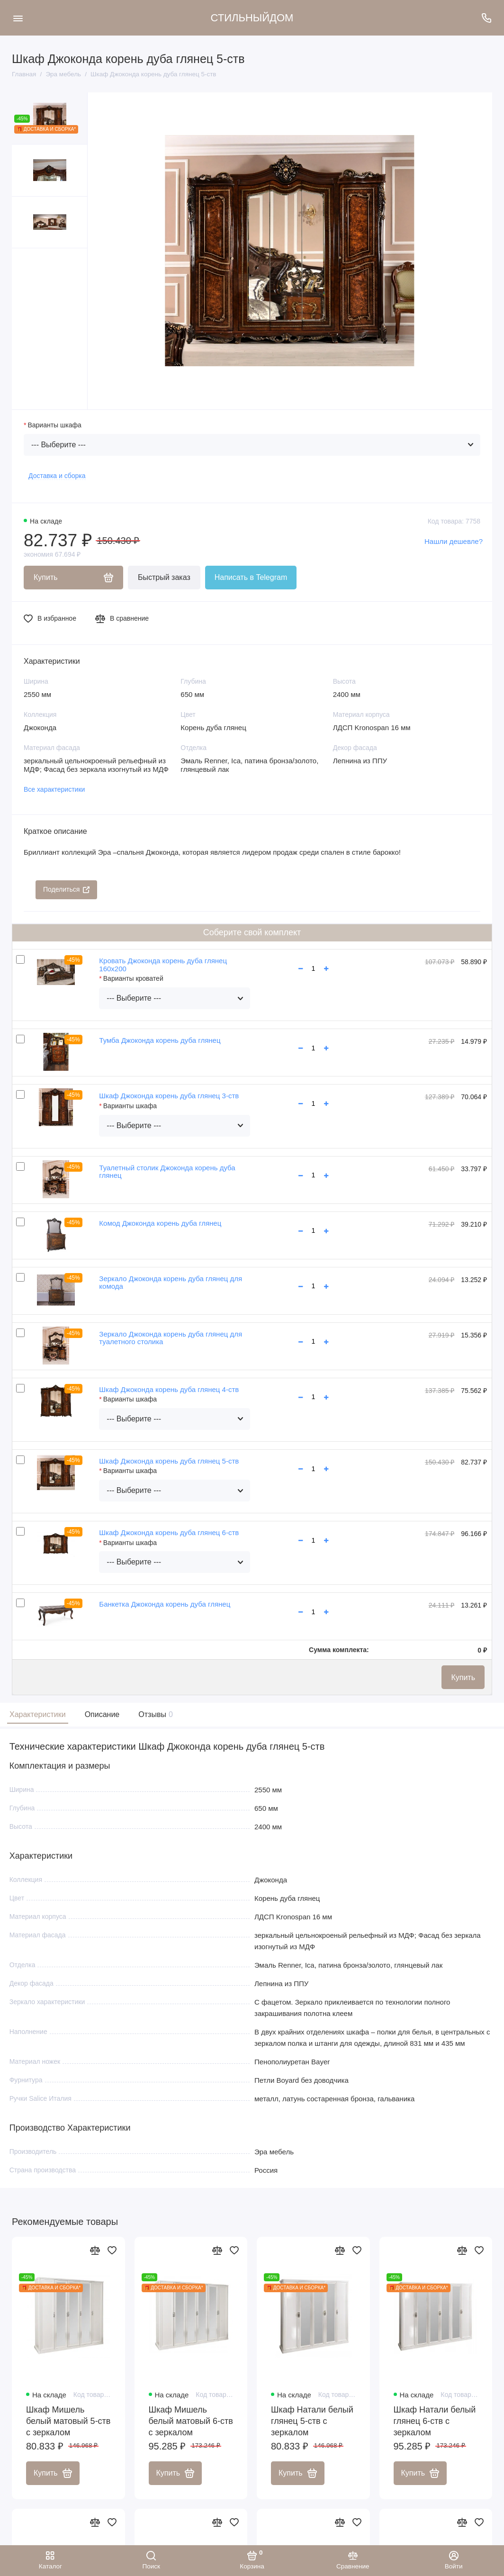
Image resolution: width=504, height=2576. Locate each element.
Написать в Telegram (251, 577)
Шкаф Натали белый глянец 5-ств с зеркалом (312, 2421)
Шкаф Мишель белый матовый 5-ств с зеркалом (68, 2421)
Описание (102, 1714)
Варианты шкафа (54, 425)
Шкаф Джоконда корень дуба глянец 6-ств (169, 1532)
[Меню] (18, 18)
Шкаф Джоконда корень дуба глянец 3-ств (169, 1096)
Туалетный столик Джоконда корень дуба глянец (167, 1172)
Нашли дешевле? (453, 541)
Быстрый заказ (164, 577)
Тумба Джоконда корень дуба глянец (159, 1040)
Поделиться (66, 889)
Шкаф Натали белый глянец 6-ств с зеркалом (435, 2421)
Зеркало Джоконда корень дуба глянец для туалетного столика (170, 1338)
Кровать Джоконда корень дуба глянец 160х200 (163, 965)
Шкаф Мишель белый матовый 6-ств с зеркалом (191, 2421)
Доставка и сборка (57, 475)
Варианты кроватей (133, 978)
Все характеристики (54, 789)
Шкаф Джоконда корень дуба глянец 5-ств (169, 1461)
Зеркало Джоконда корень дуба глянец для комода (170, 1282)
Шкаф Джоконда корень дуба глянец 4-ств (169, 1389)
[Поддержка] (486, 18)
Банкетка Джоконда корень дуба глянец (164, 1604)
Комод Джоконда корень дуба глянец (160, 1223)
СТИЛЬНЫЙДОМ (252, 18)
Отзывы (154, 1714)
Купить (463, 1677)
